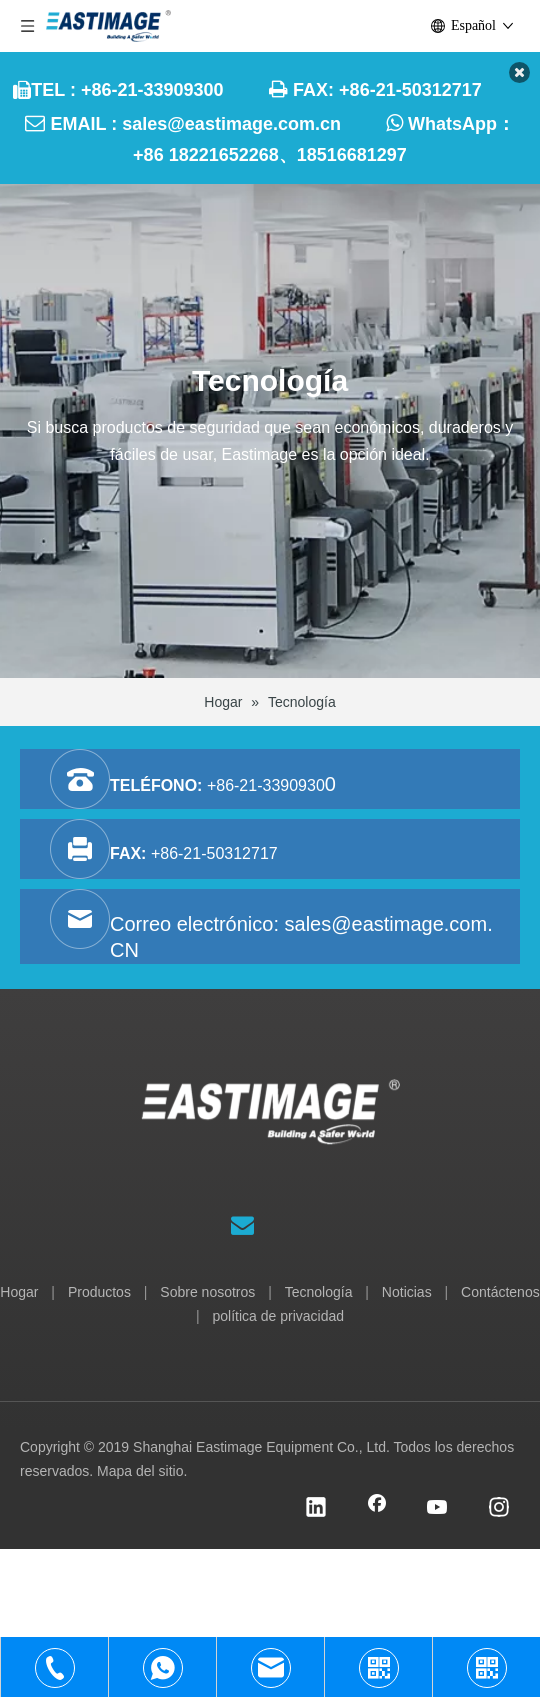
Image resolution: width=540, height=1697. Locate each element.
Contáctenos (500, 1292)
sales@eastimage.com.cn (231, 124)
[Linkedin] (316, 1509)
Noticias (407, 1292)
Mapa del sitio (140, 1471)
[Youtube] (438, 1509)
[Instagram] (499, 1509)
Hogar (19, 1292)
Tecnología (319, 1292)
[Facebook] (377, 1509)
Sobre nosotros (207, 1292)
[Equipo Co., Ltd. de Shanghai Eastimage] (270, 1132)
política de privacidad (279, 1316)
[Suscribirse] (242, 1225)
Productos (99, 1292)
